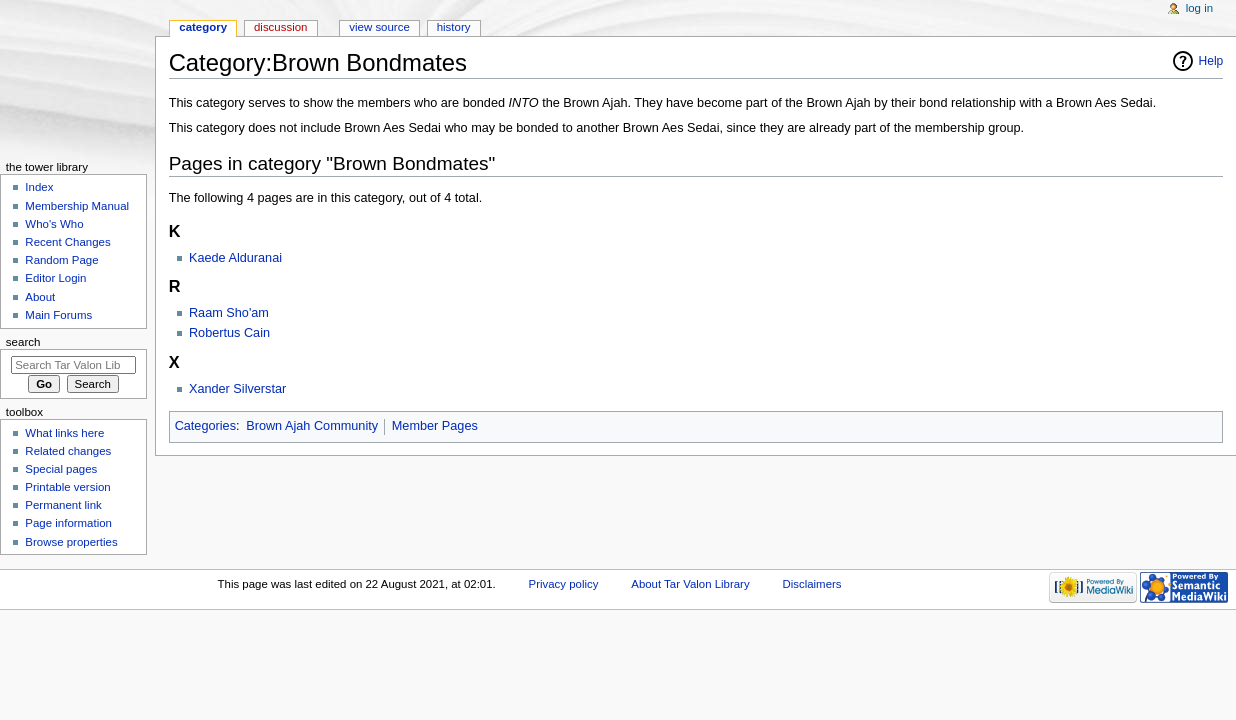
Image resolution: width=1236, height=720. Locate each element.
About (40, 297)
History (454, 27)
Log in (1199, 8)
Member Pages (435, 426)
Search (23, 342)
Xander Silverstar (237, 389)
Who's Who (54, 224)
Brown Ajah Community (312, 426)
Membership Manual (77, 206)
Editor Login (55, 278)
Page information (68, 523)
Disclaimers (811, 584)
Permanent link (63, 505)
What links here (64, 433)
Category (203, 27)
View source (379, 27)
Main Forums (58, 315)
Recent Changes (67, 242)
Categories (205, 426)
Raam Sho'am (229, 313)
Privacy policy (564, 584)
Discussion (280, 27)
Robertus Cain (229, 333)
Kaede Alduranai (235, 258)
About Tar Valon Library (690, 584)
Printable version (67, 487)
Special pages (61, 469)
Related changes (68, 451)
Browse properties (71, 542)
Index (39, 187)
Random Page (61, 260)
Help (1211, 61)
